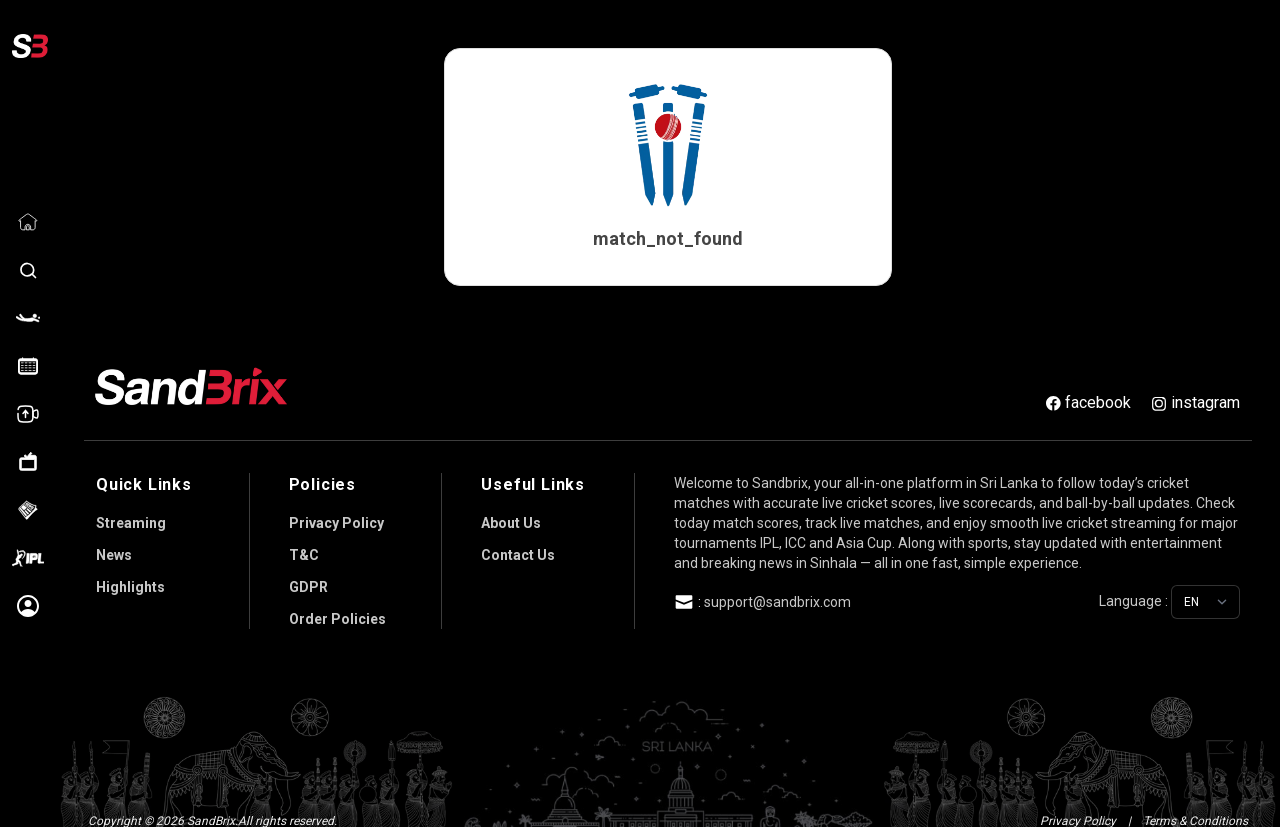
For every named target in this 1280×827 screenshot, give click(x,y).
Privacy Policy (336, 513)
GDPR (308, 577)
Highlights (130, 577)
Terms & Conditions (1195, 811)
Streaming (131, 513)
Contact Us (518, 545)
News (114, 545)
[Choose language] (1205, 592)
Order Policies (337, 609)
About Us (511, 513)
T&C (304, 545)
